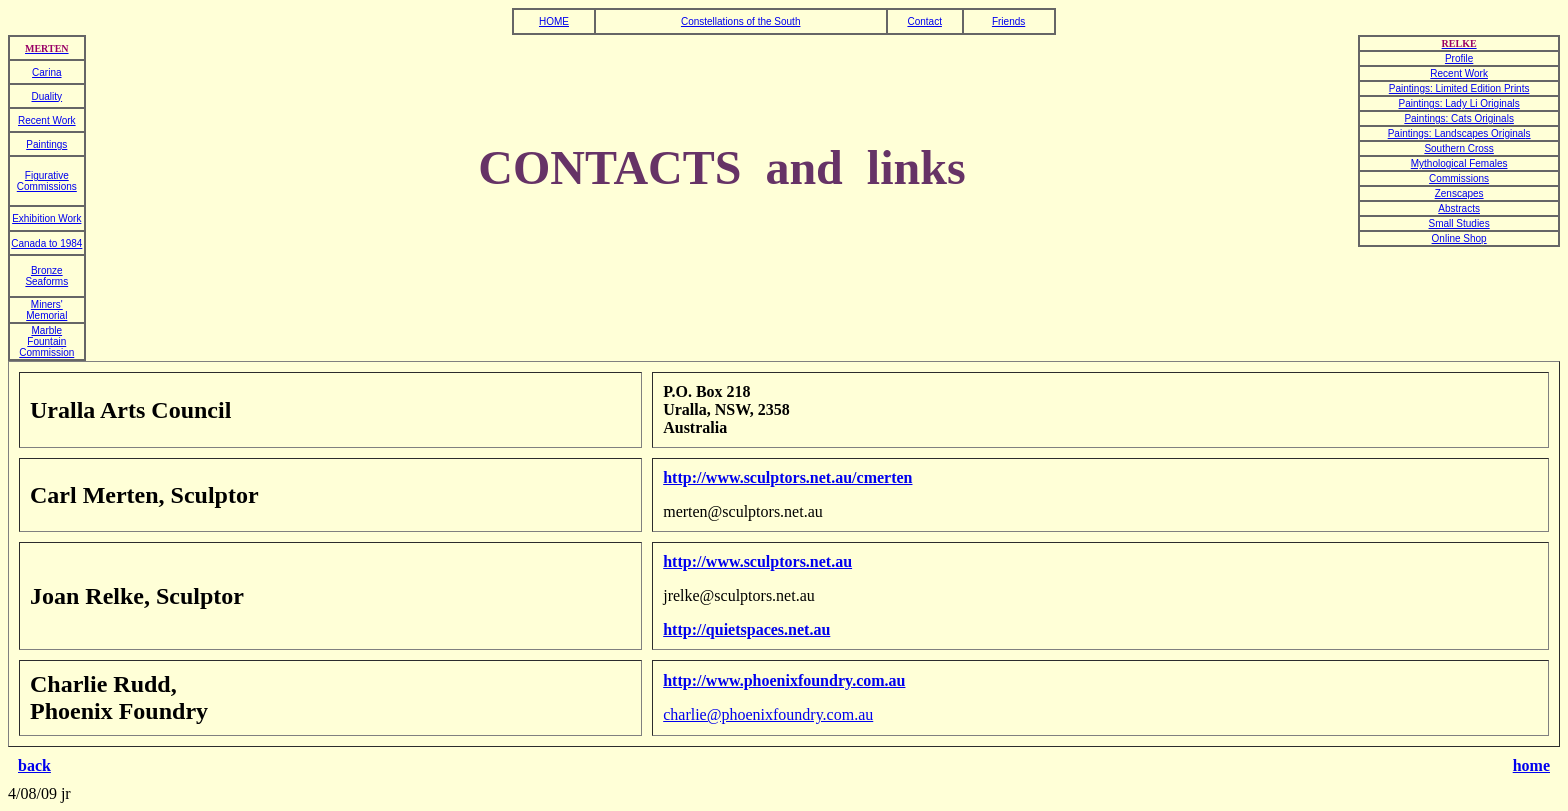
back (34, 765)
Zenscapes (1459, 193)
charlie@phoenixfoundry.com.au (768, 714)
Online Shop (1459, 238)
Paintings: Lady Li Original (1457, 103)
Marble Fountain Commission (46, 341)
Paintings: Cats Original (1456, 118)
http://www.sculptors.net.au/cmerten (787, 477)
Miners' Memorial (46, 310)
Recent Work (1459, 73)
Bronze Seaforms (46, 276)
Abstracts (1459, 208)
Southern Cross (1458, 148)
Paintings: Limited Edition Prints (1459, 88)
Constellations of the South (741, 21)
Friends (1008, 21)
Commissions (1459, 178)
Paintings (46, 144)
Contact (924, 21)
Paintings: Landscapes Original (1457, 133)
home (1531, 765)
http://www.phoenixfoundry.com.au (784, 680)
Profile (1459, 58)
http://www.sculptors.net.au (757, 561)
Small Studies (1459, 223)
